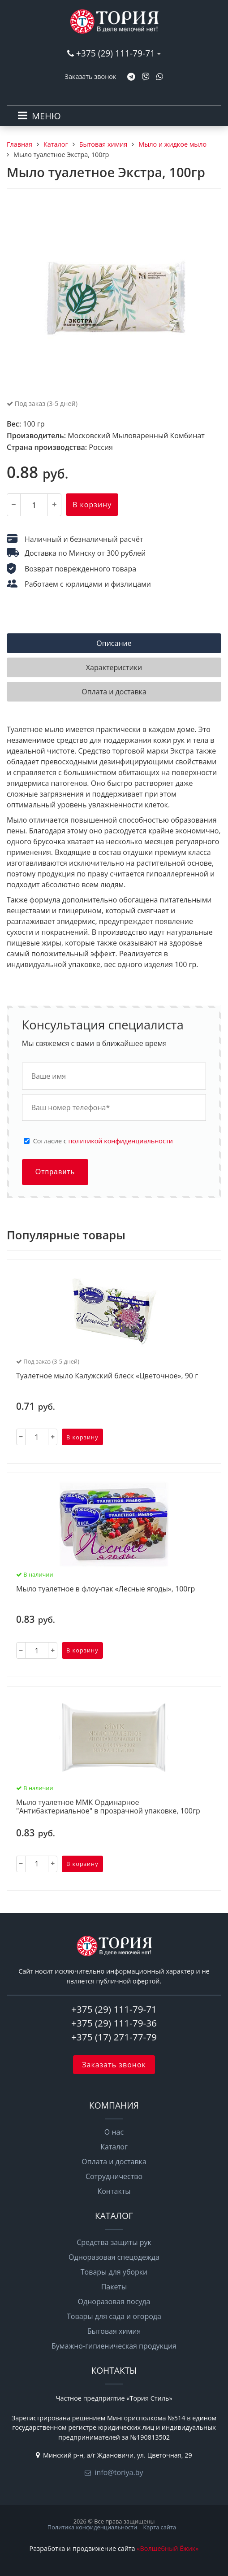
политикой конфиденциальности (120, 1141)
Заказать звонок (90, 76)
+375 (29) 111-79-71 (115, 53)
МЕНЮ (46, 116)
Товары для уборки (114, 2271)
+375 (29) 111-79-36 (114, 2023)
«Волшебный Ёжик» (167, 2548)
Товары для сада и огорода (114, 2316)
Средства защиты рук (114, 2242)
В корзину (92, 505)
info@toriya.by (119, 2472)
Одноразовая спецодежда (114, 2257)
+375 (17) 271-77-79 (114, 2037)
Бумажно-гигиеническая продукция (114, 2345)
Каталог (114, 2146)
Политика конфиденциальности (92, 2527)
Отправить (55, 1172)
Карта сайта (159, 2527)
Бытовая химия (114, 2331)
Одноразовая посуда (114, 2301)
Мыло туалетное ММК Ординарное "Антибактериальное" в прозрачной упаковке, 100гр (108, 1807)
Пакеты (114, 2286)
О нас (114, 2132)
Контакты (113, 2191)
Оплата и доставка (114, 2161)
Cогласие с (103, 1141)
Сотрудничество (114, 2176)
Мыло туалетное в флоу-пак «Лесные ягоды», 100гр (105, 1589)
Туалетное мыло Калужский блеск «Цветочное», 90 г (107, 1376)
